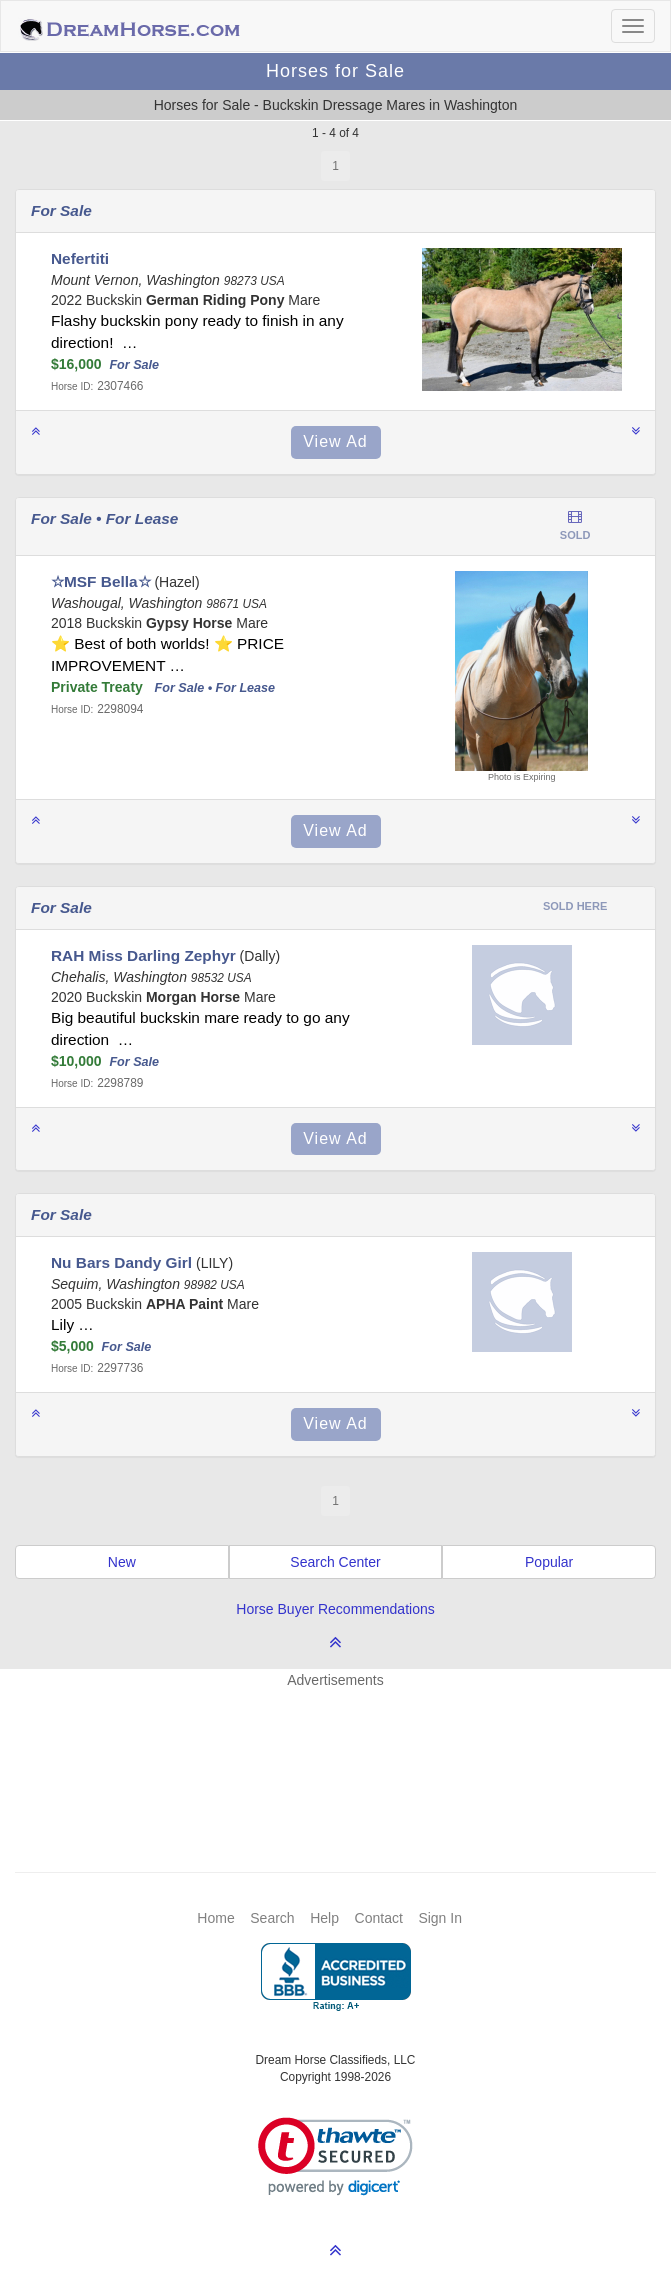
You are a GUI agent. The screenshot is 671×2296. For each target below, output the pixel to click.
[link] (335, 2156)
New (122, 1562)
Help (324, 1918)
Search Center (335, 1562)
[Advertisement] (345, 1750)
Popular (549, 1562)
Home (215, 1918)
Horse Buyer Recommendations (335, 1609)
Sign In (440, 1918)
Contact (379, 1918)
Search (272, 1918)
